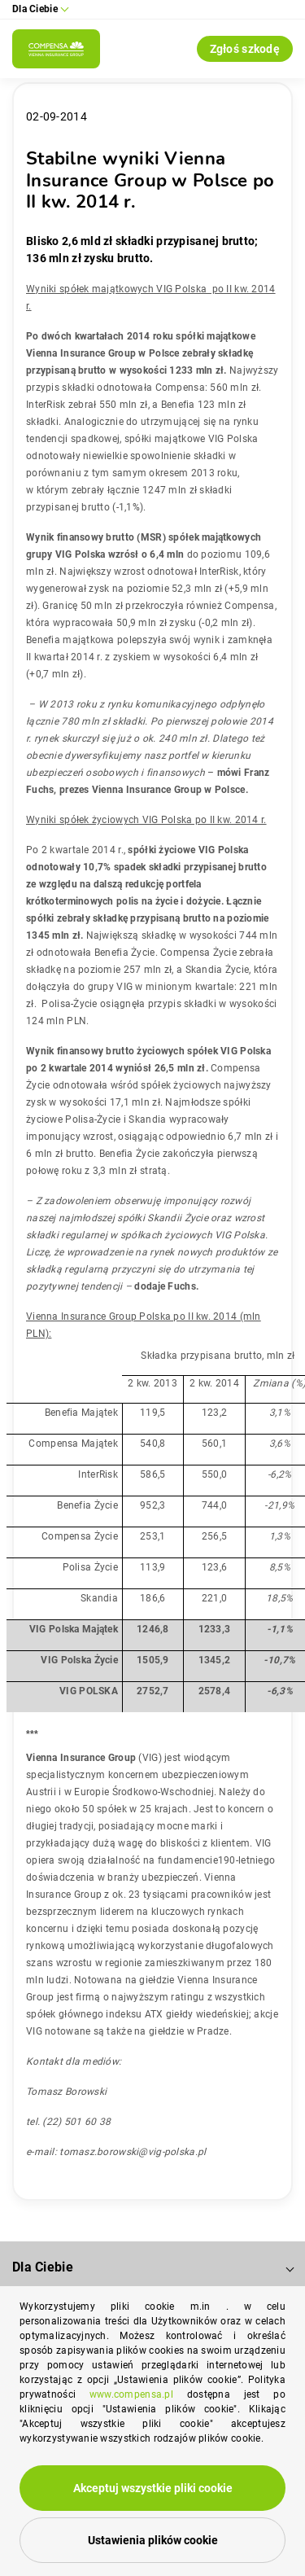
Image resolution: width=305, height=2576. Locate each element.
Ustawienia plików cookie (153, 2540)
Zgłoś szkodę (245, 48)
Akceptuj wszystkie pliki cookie (153, 2488)
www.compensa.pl (131, 2394)
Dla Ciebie (42, 2267)
